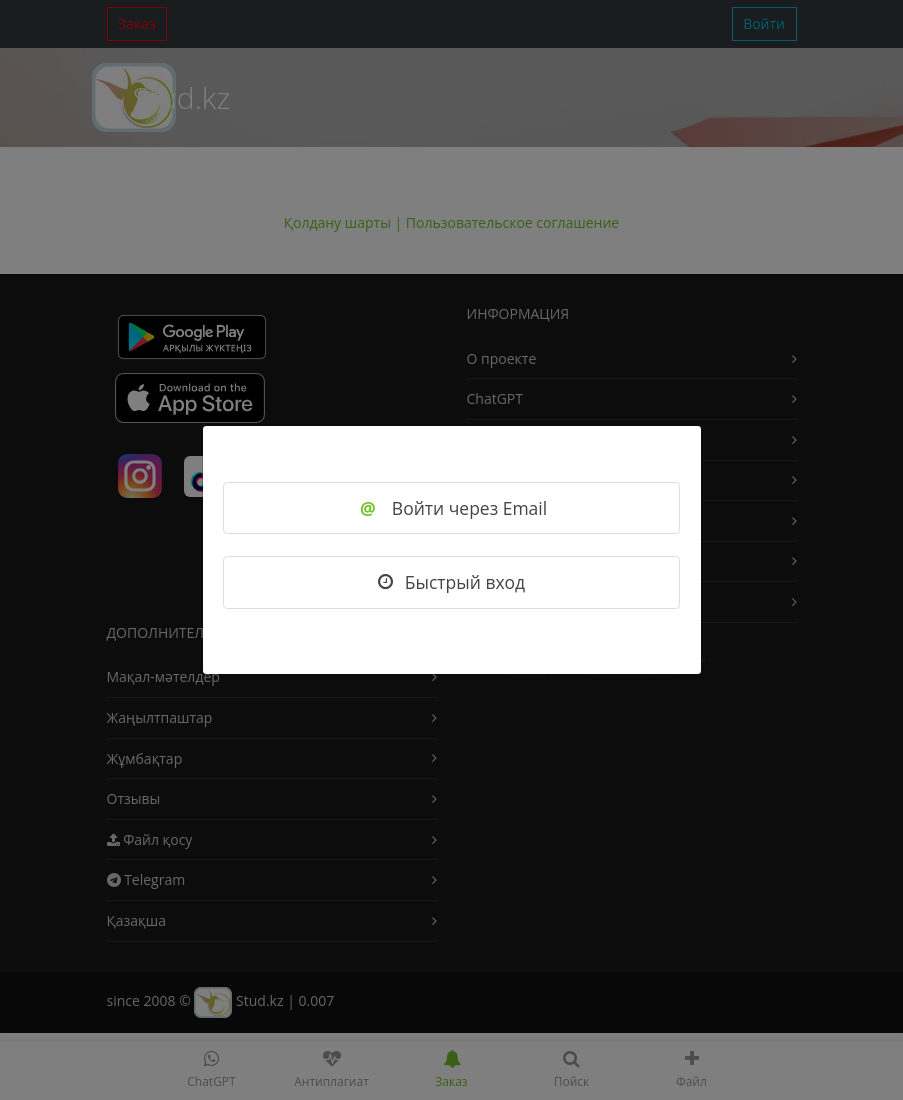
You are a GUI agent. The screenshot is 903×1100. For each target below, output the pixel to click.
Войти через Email (451, 508)
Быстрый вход (451, 582)
